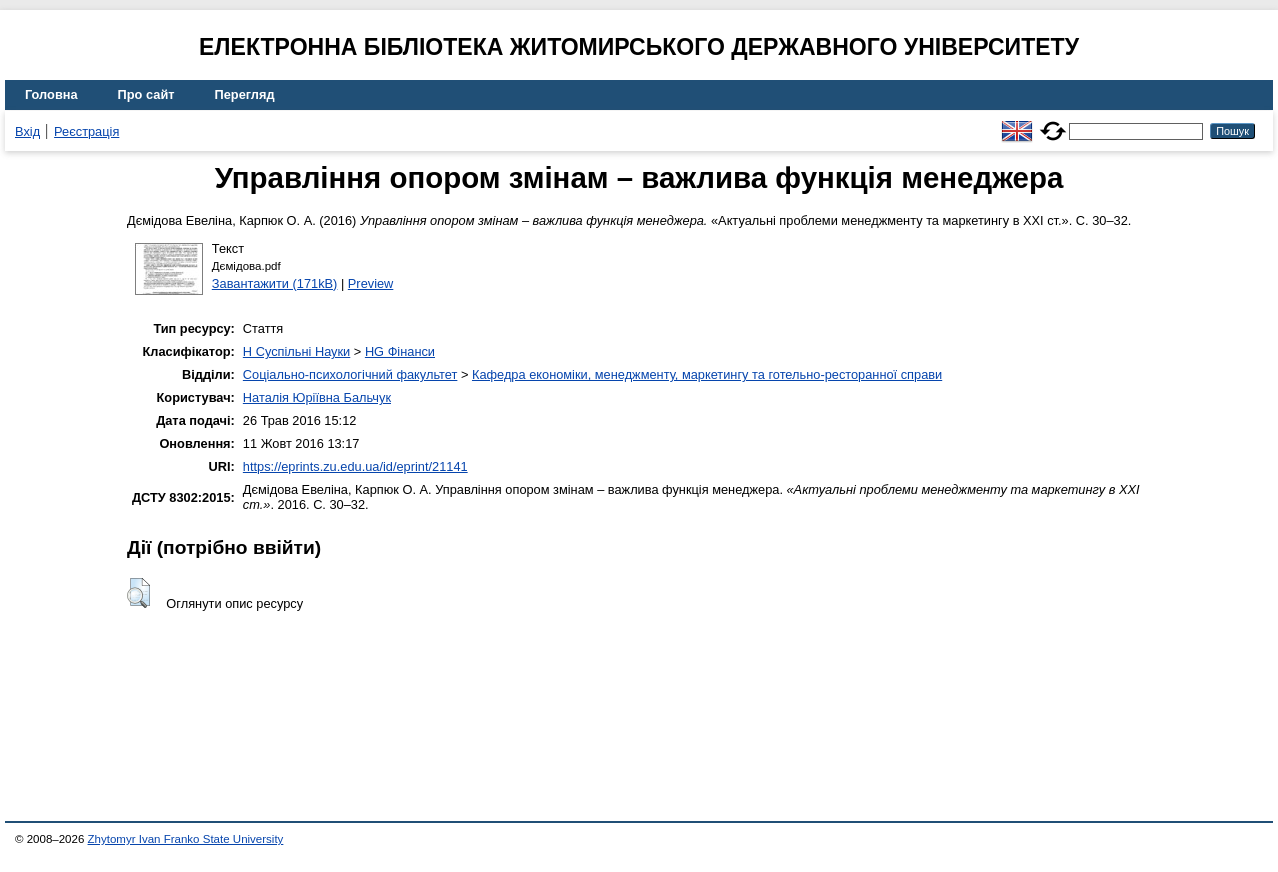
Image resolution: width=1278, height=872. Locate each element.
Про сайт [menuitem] (146, 94)
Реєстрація (86, 131)
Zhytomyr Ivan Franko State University (186, 839)
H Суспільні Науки (296, 351)
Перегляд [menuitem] (245, 94)
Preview (371, 283)
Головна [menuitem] (51, 94)
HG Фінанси (400, 351)
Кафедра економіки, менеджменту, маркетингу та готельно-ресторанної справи (707, 374)
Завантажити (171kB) (275, 283)
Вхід (27, 131)
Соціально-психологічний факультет (350, 374)
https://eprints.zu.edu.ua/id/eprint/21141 (355, 466)
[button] (138, 593)
